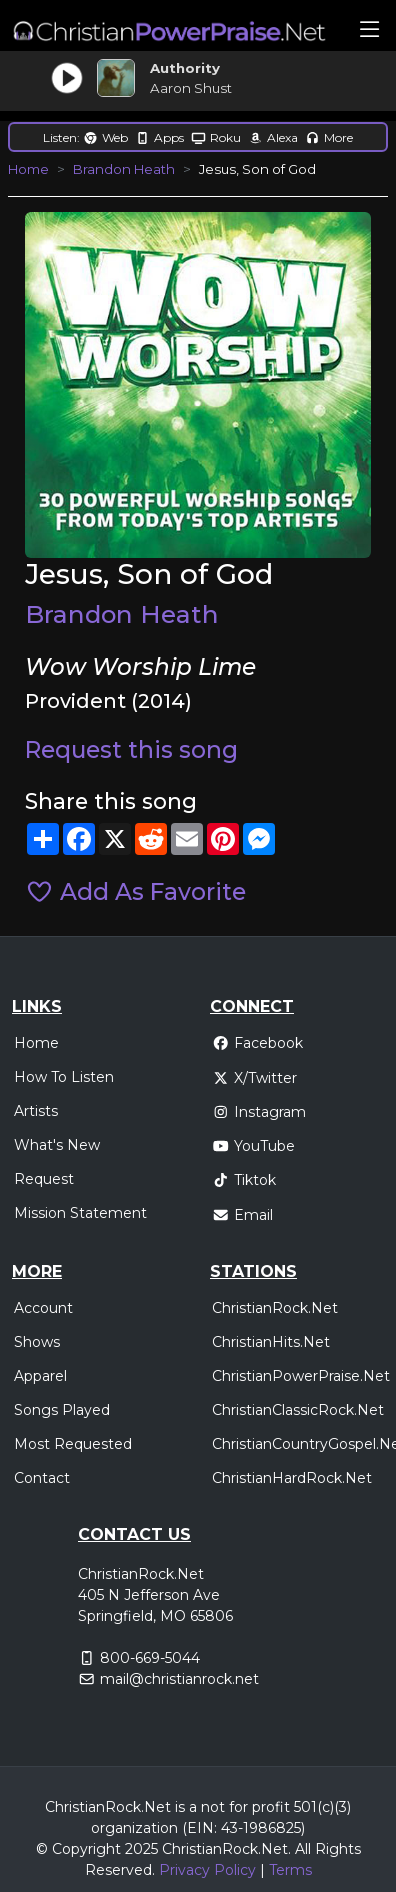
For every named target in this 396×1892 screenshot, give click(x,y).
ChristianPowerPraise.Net (301, 1376)
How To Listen (64, 1077)
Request (44, 1179)
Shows (37, 1342)
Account (43, 1308)
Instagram (259, 1112)
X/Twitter (254, 1078)
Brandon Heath (124, 169)
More (329, 137)
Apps (159, 137)
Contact (42, 1478)
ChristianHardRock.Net (292, 1478)
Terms (290, 1870)
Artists (36, 1111)
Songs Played (62, 1410)
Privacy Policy (207, 1870)
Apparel (40, 1376)
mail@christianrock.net (179, 1679)
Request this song (131, 750)
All (303, 1849)
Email (242, 1215)
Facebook (257, 1043)
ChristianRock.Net (275, 1308)
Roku (216, 137)
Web (105, 137)
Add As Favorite (135, 892)
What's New (57, 1145)
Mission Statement (80, 1213)
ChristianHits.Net (271, 1342)
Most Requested (73, 1444)
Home (28, 169)
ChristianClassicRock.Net (298, 1410)
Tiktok (244, 1180)
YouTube (253, 1146)
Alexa (273, 137)
